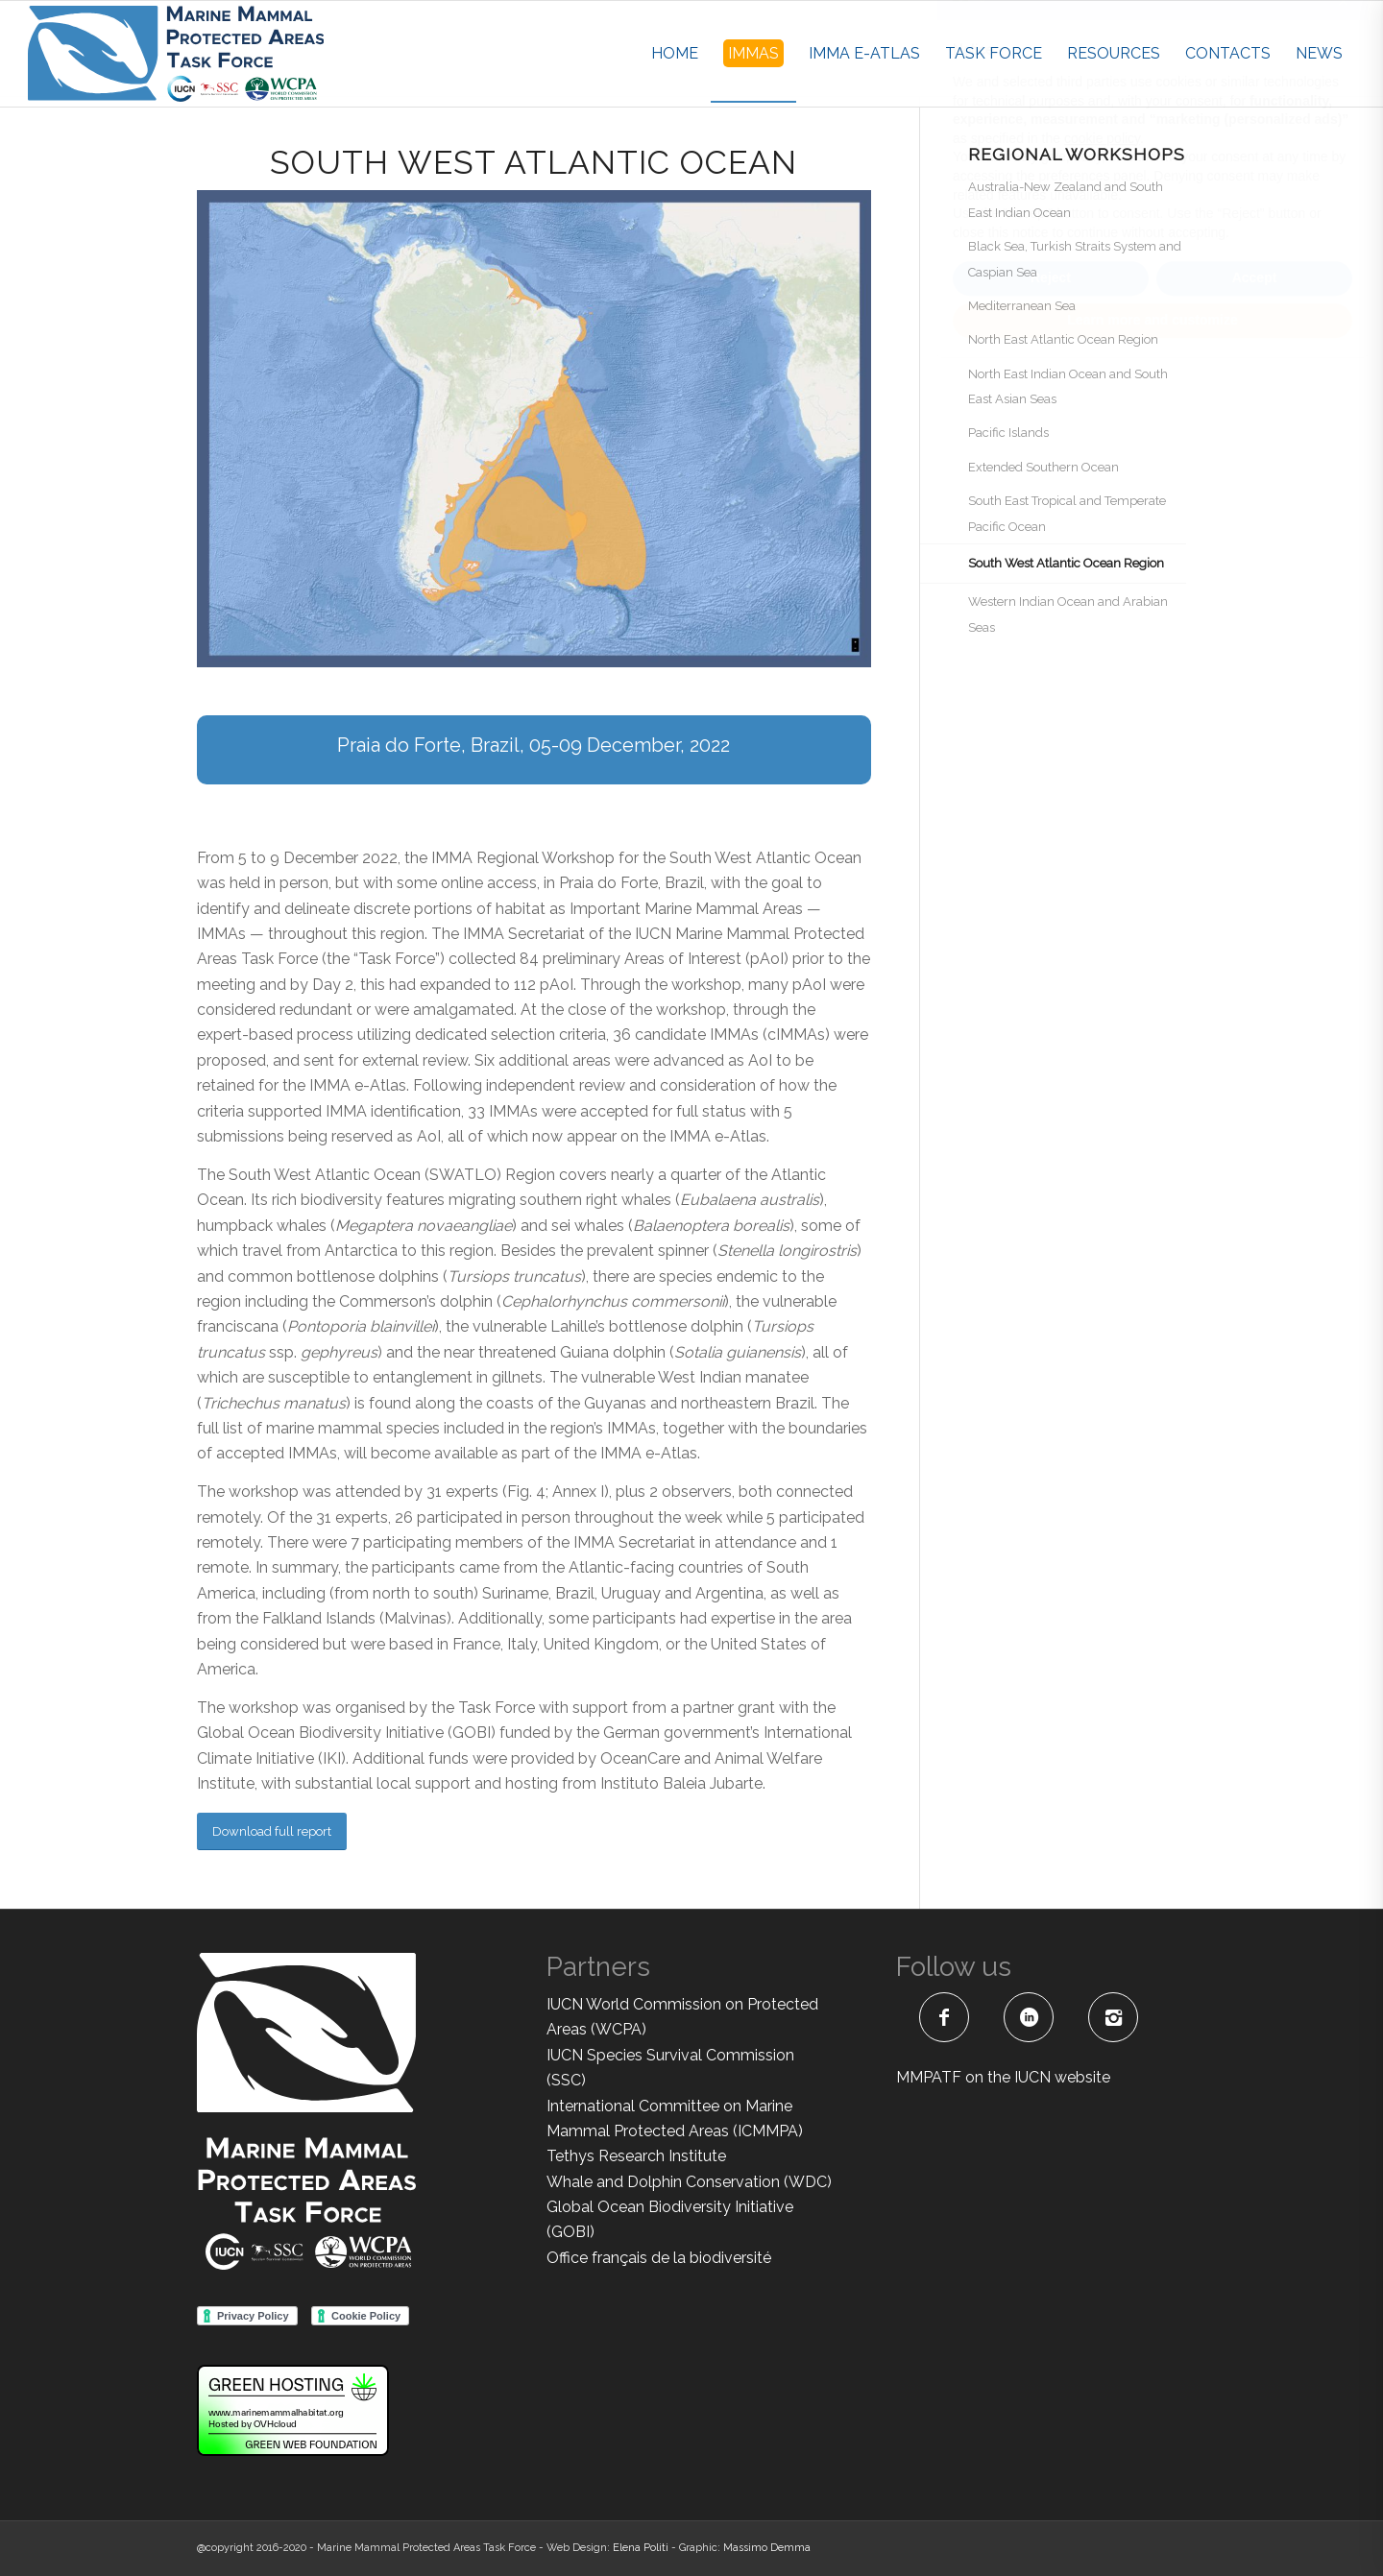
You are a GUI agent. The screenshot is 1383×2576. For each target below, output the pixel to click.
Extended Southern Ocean (1043, 467)
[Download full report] (272, 1831)
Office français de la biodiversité (658, 2258)
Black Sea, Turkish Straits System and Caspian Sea (1074, 258)
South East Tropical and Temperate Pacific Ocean (1067, 513)
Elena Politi (640, 2547)
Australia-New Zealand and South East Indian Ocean (1065, 199)
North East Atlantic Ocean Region (1063, 339)
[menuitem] (675, 54)
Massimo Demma (767, 2547)
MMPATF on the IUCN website (1003, 2077)
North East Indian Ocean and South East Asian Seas (1068, 386)
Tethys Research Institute (636, 2156)
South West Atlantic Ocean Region (1066, 563)
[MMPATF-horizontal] (176, 54)
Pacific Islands (1008, 432)
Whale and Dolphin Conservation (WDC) (689, 2182)
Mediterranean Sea (1022, 306)
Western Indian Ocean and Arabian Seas (1068, 614)
